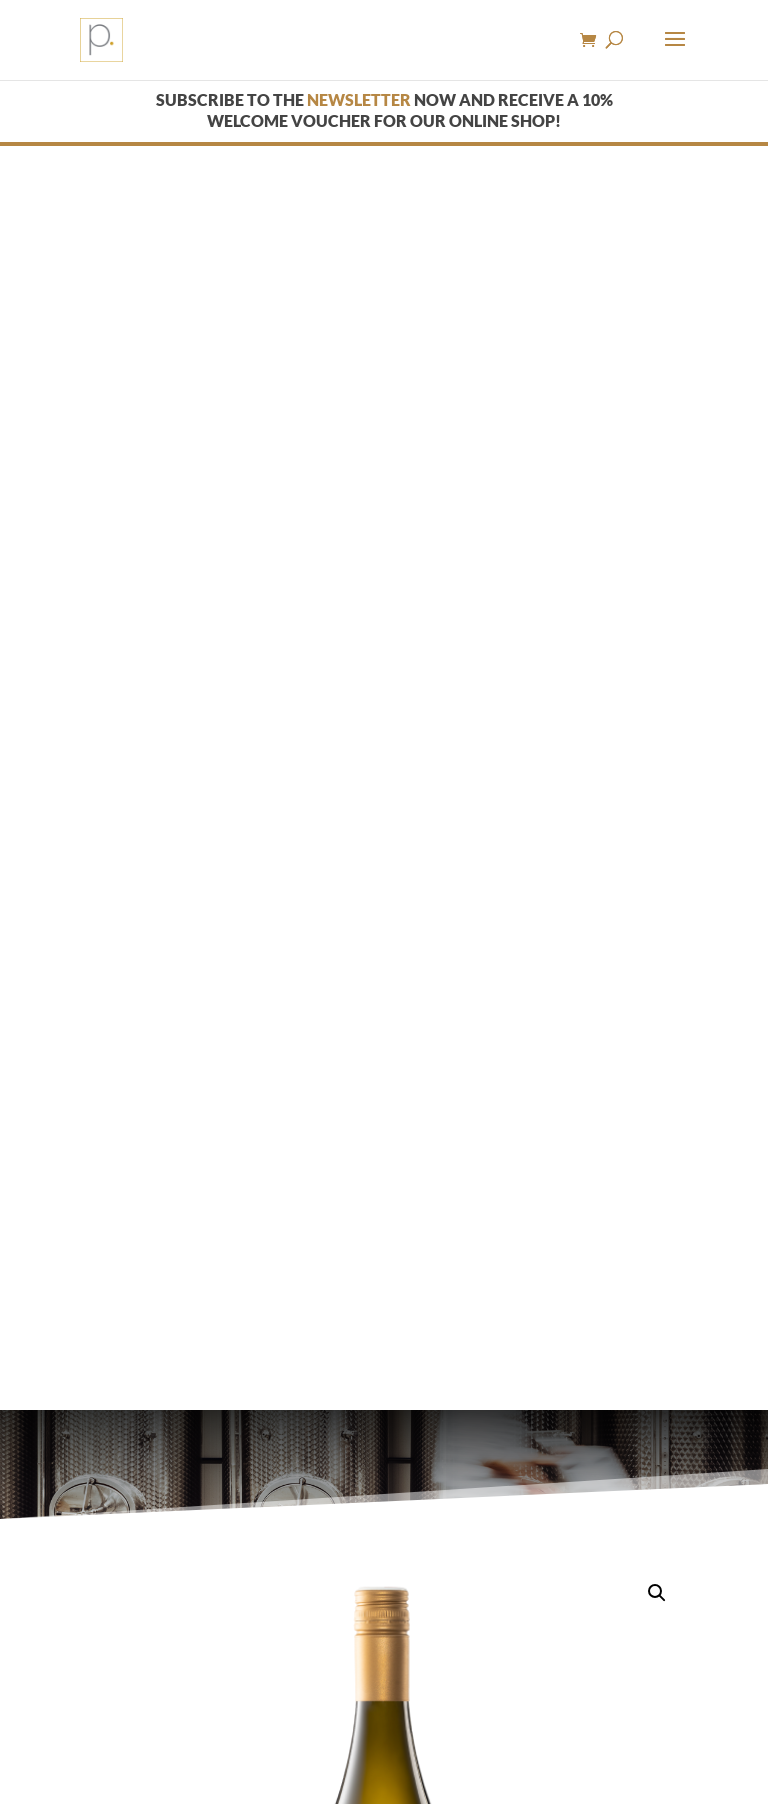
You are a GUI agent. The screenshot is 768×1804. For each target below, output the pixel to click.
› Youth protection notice (399, 1724)
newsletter (359, 99)
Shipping (390, 1146)
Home (94, 972)
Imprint (520, 1724)
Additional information (333, 1462)
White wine (157, 972)
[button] (657, 329)
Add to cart (221, 1332)
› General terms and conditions (204, 1724)
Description (150, 1462)
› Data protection (610, 1724)
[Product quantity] (107, 1332)
